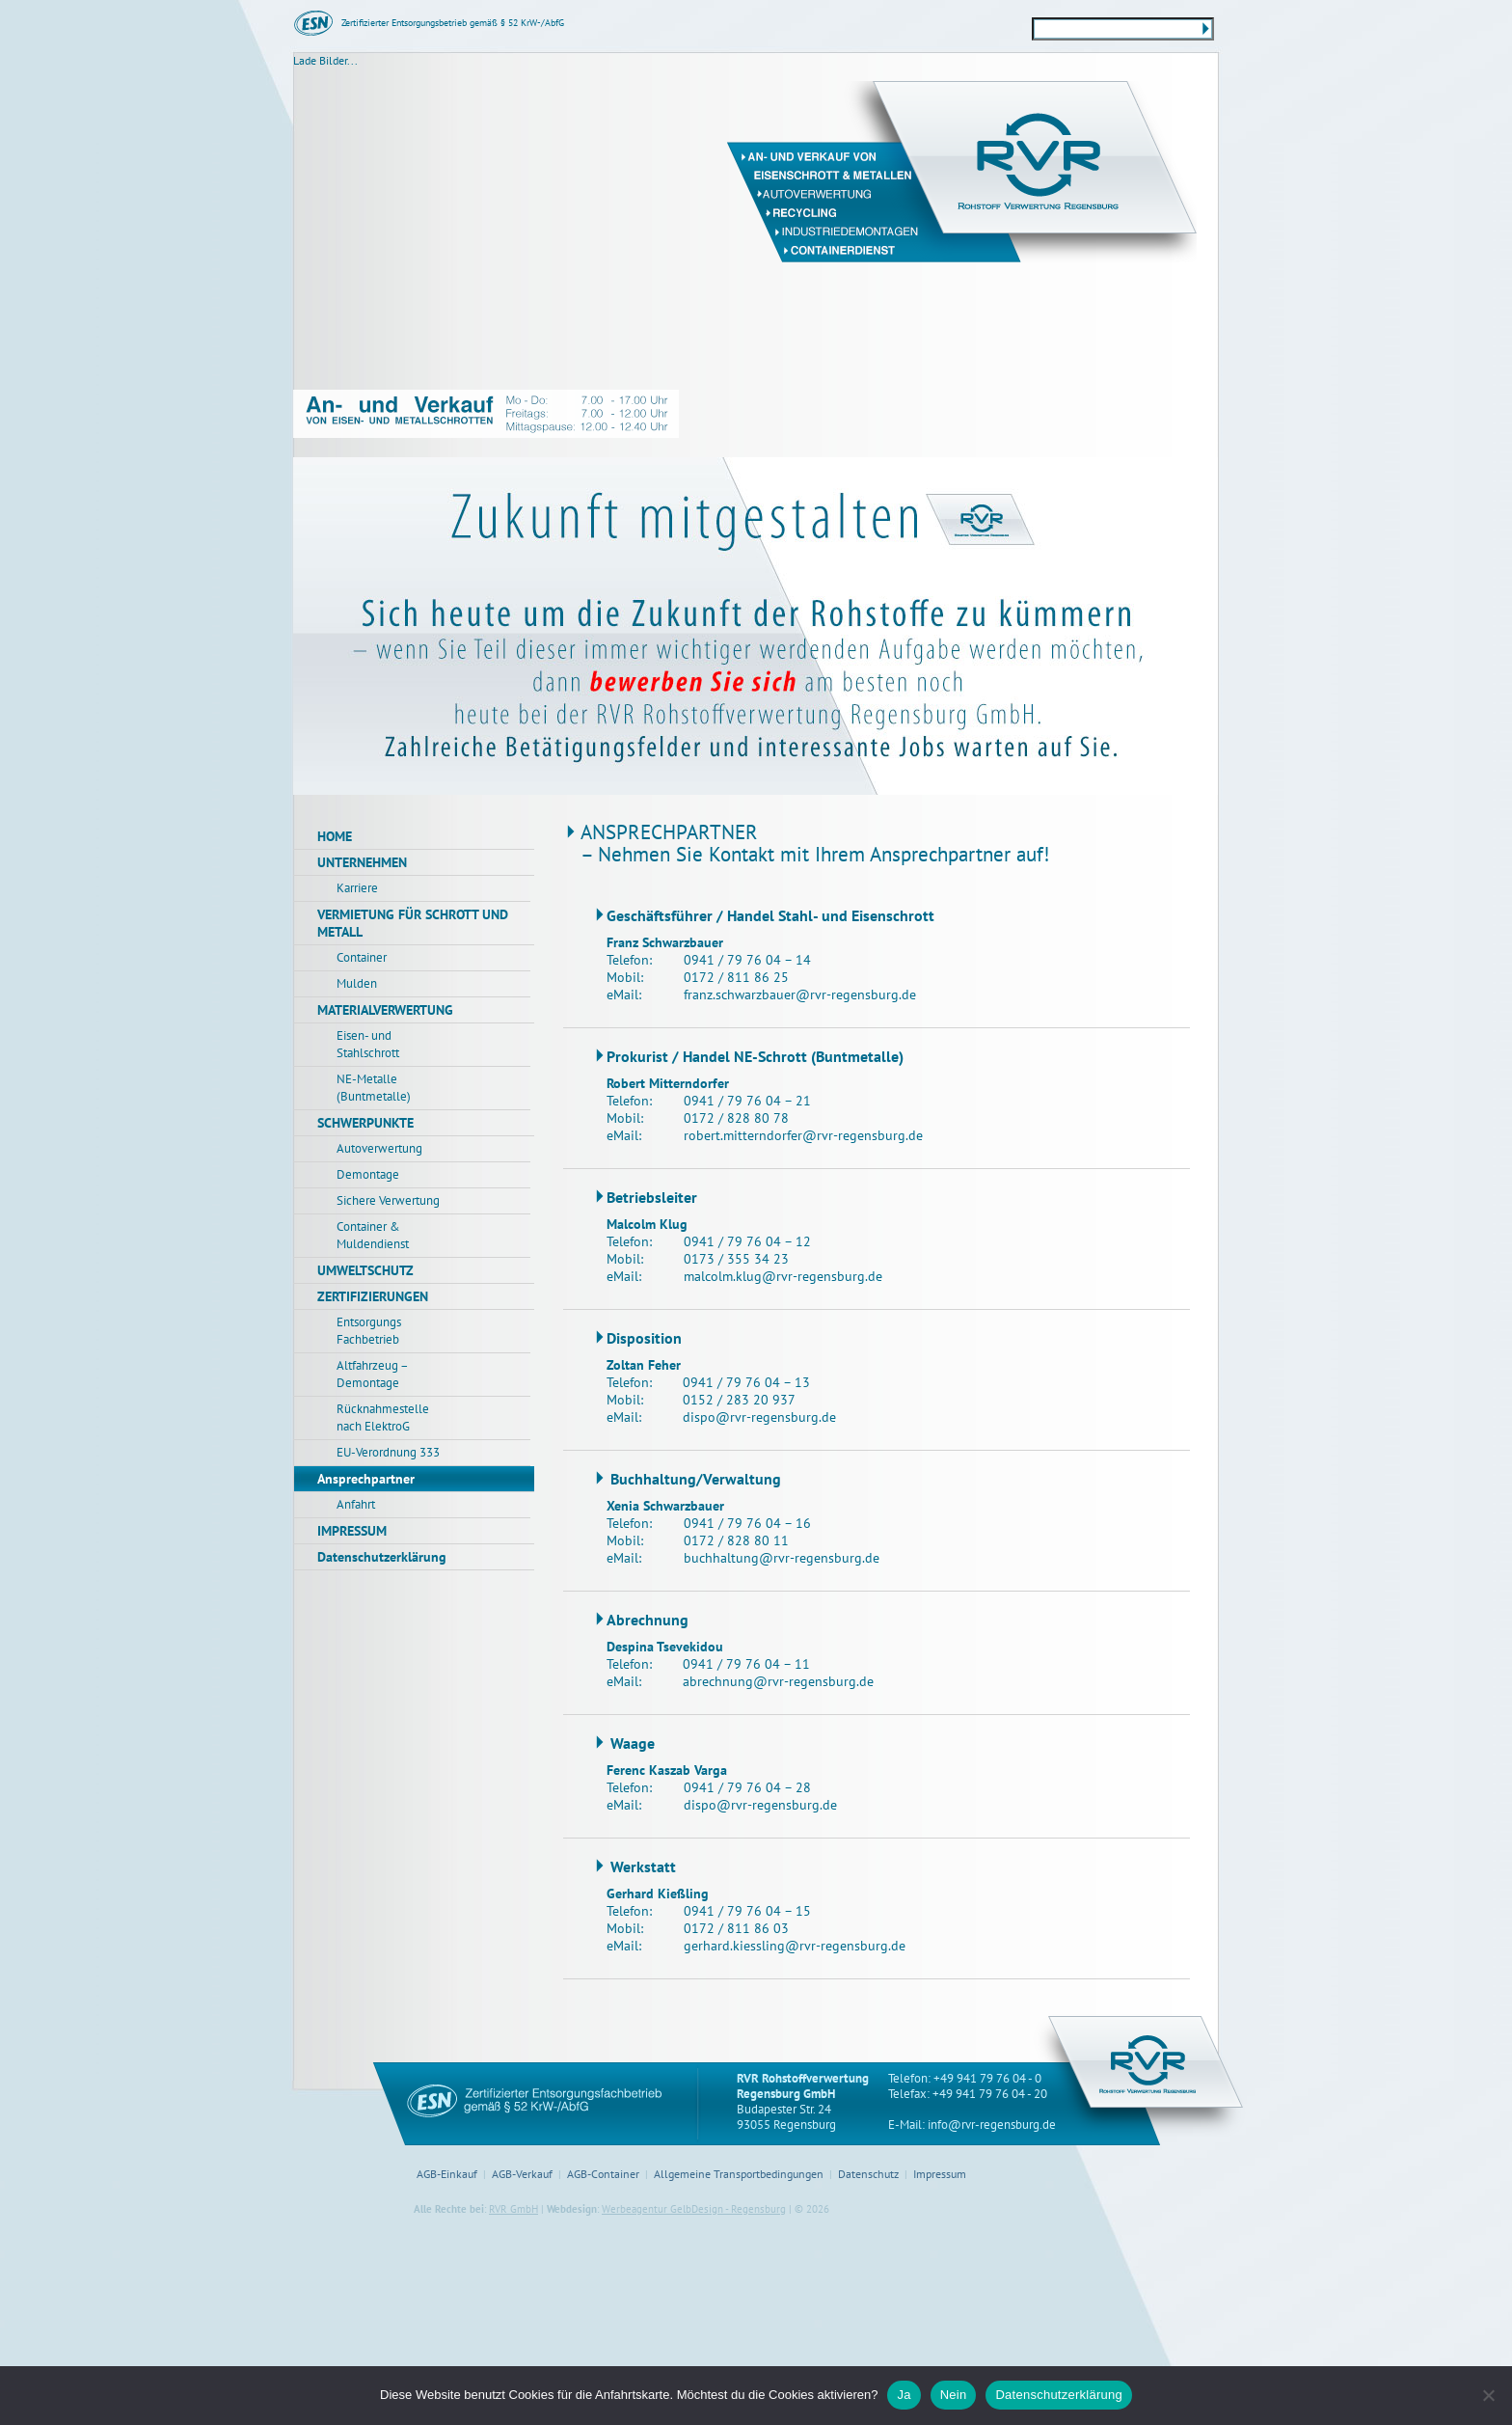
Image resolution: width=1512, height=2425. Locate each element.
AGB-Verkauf (522, 2173)
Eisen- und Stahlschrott (368, 1044)
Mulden (357, 983)
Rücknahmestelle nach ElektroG (383, 1417)
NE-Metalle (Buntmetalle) (374, 1087)
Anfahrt (356, 1504)
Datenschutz (868, 2173)
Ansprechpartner (366, 1478)
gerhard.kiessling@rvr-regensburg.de (794, 1945)
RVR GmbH (513, 2209)
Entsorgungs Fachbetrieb (369, 1331)
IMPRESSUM (352, 1530)
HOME (334, 836)
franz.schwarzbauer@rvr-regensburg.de (800, 994)
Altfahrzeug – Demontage (373, 1374)
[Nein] (1488, 2395)
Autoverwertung (379, 1148)
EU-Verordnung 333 (388, 1452)
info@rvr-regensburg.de (992, 2124)
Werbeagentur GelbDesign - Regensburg (694, 2209)
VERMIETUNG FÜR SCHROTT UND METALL (412, 923)
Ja (903, 2394)
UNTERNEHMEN (362, 862)
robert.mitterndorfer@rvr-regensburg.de (803, 1135)
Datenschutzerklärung (381, 1557)
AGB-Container (603, 2173)
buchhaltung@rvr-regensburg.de (781, 1558)
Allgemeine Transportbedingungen (739, 2173)
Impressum (939, 2173)
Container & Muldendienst (373, 1235)
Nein (953, 2394)
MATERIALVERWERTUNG (385, 1010)
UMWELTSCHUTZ (365, 1270)
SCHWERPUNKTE (365, 1122)
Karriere (357, 888)
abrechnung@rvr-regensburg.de (778, 1681)
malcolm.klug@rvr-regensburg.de (783, 1276)
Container (362, 957)
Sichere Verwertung (388, 1200)
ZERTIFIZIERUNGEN (372, 1296)
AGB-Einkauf (447, 2173)
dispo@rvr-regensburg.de (759, 1417)
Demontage (368, 1174)
